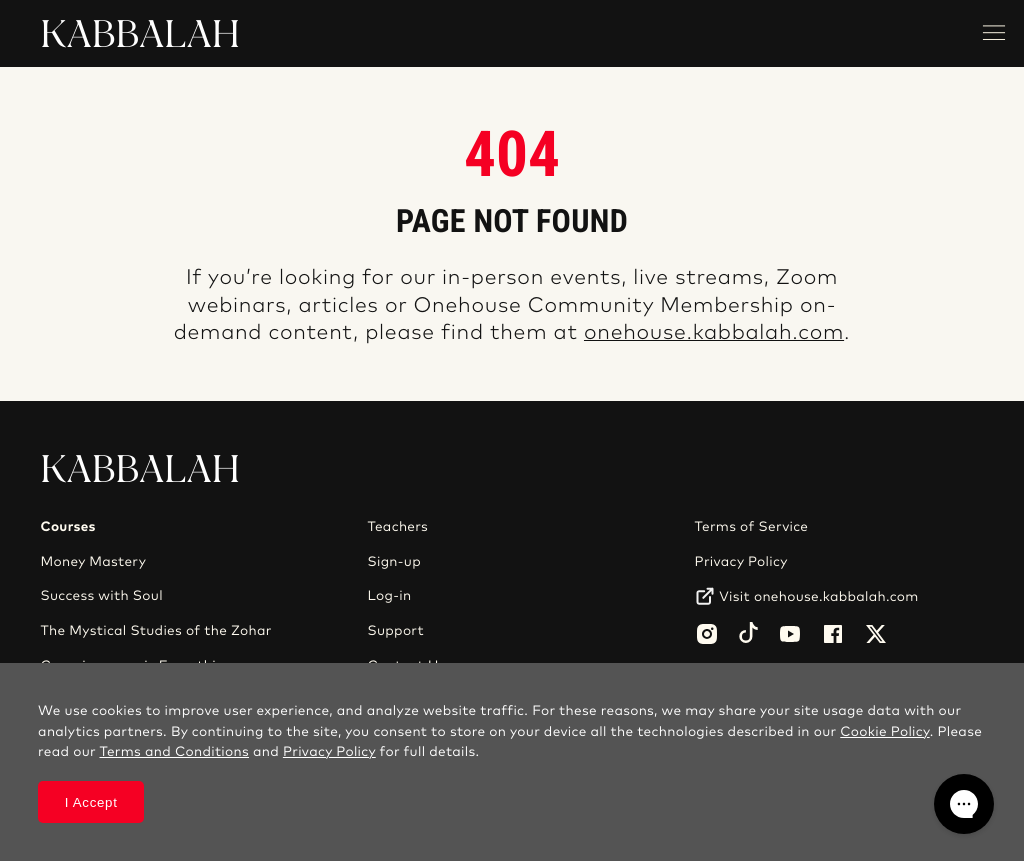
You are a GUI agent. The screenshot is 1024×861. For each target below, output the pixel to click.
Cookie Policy (884, 732)
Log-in (390, 596)
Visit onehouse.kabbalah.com (818, 597)
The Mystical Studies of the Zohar (155, 631)
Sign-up (394, 562)
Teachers (398, 527)
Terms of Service (752, 527)
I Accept (91, 802)
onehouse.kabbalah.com (714, 333)
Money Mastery (93, 562)
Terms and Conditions (174, 752)
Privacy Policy (741, 562)
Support (396, 631)
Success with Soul (101, 596)
